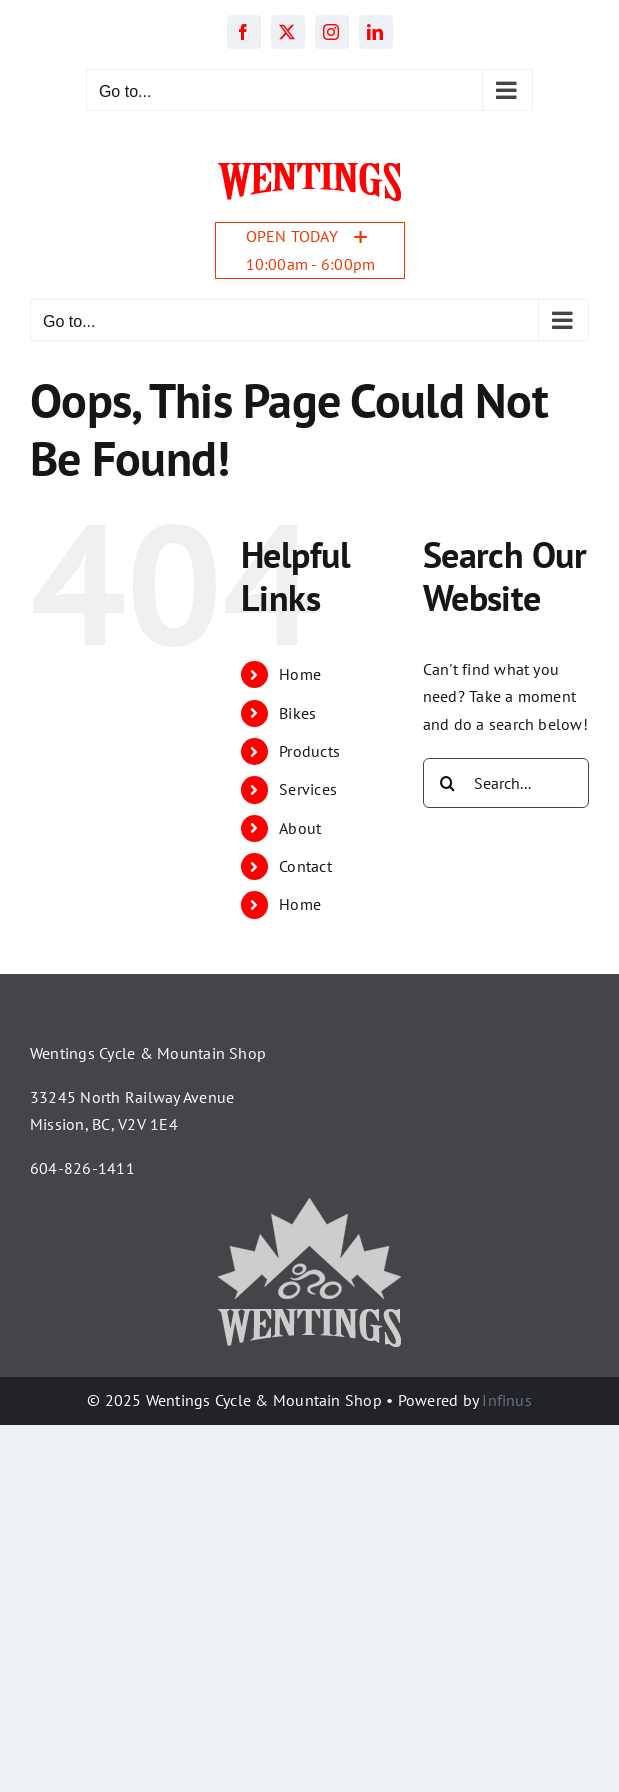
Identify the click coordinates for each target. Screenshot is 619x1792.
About (300, 828)
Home (300, 674)
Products (309, 751)
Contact (305, 866)
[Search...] (506, 783)
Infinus (507, 1400)
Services (308, 789)
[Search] (448, 783)
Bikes (297, 713)
